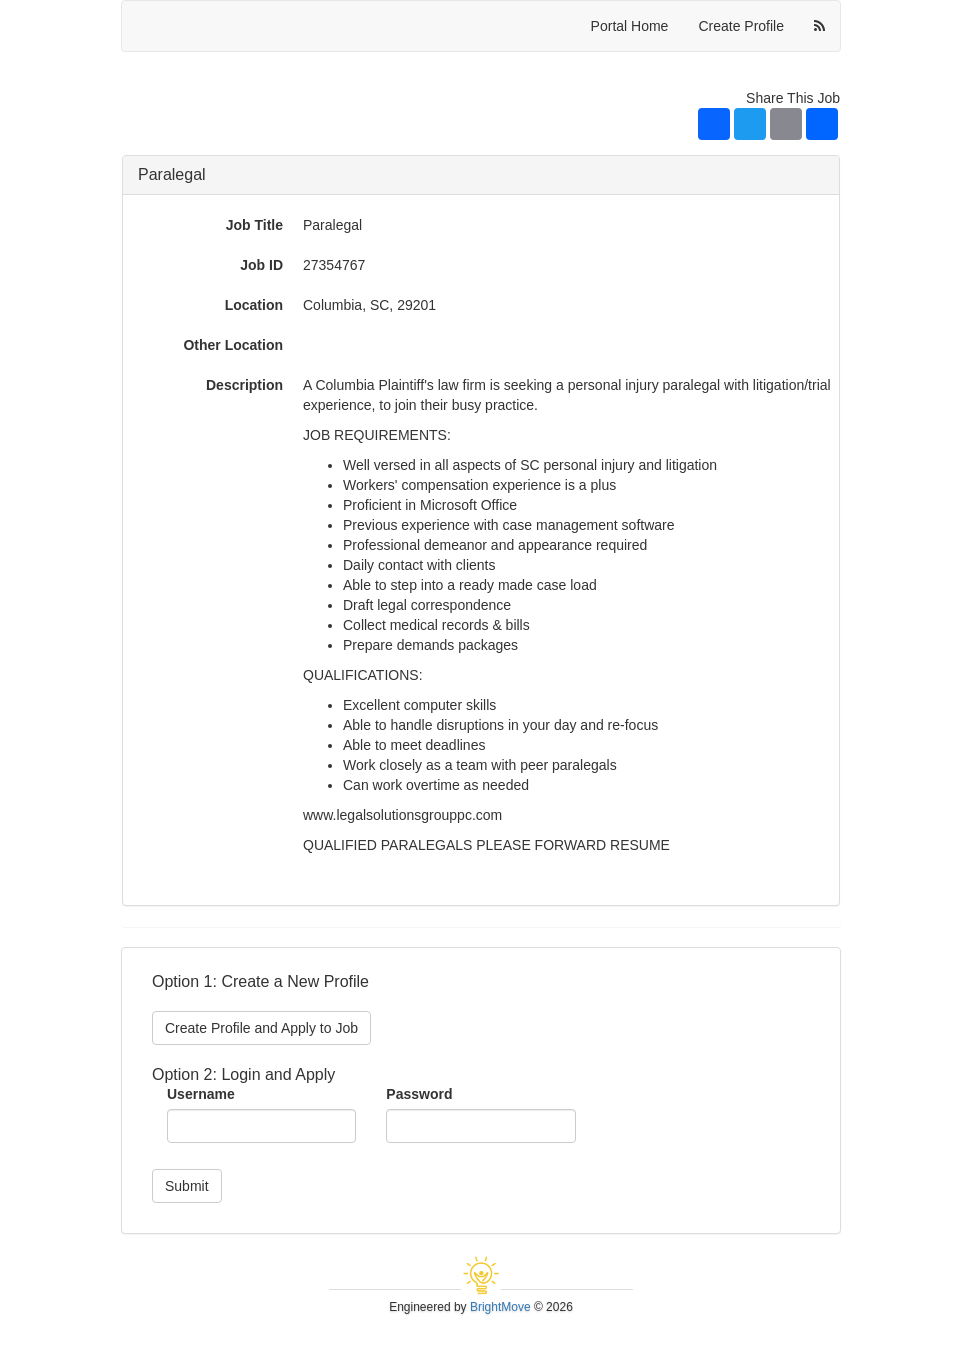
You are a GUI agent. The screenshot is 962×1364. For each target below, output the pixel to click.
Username (201, 1094)
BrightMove (500, 1307)
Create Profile (741, 26)
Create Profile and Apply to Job (261, 1028)
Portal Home (630, 26)
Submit (187, 1186)
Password (419, 1094)
